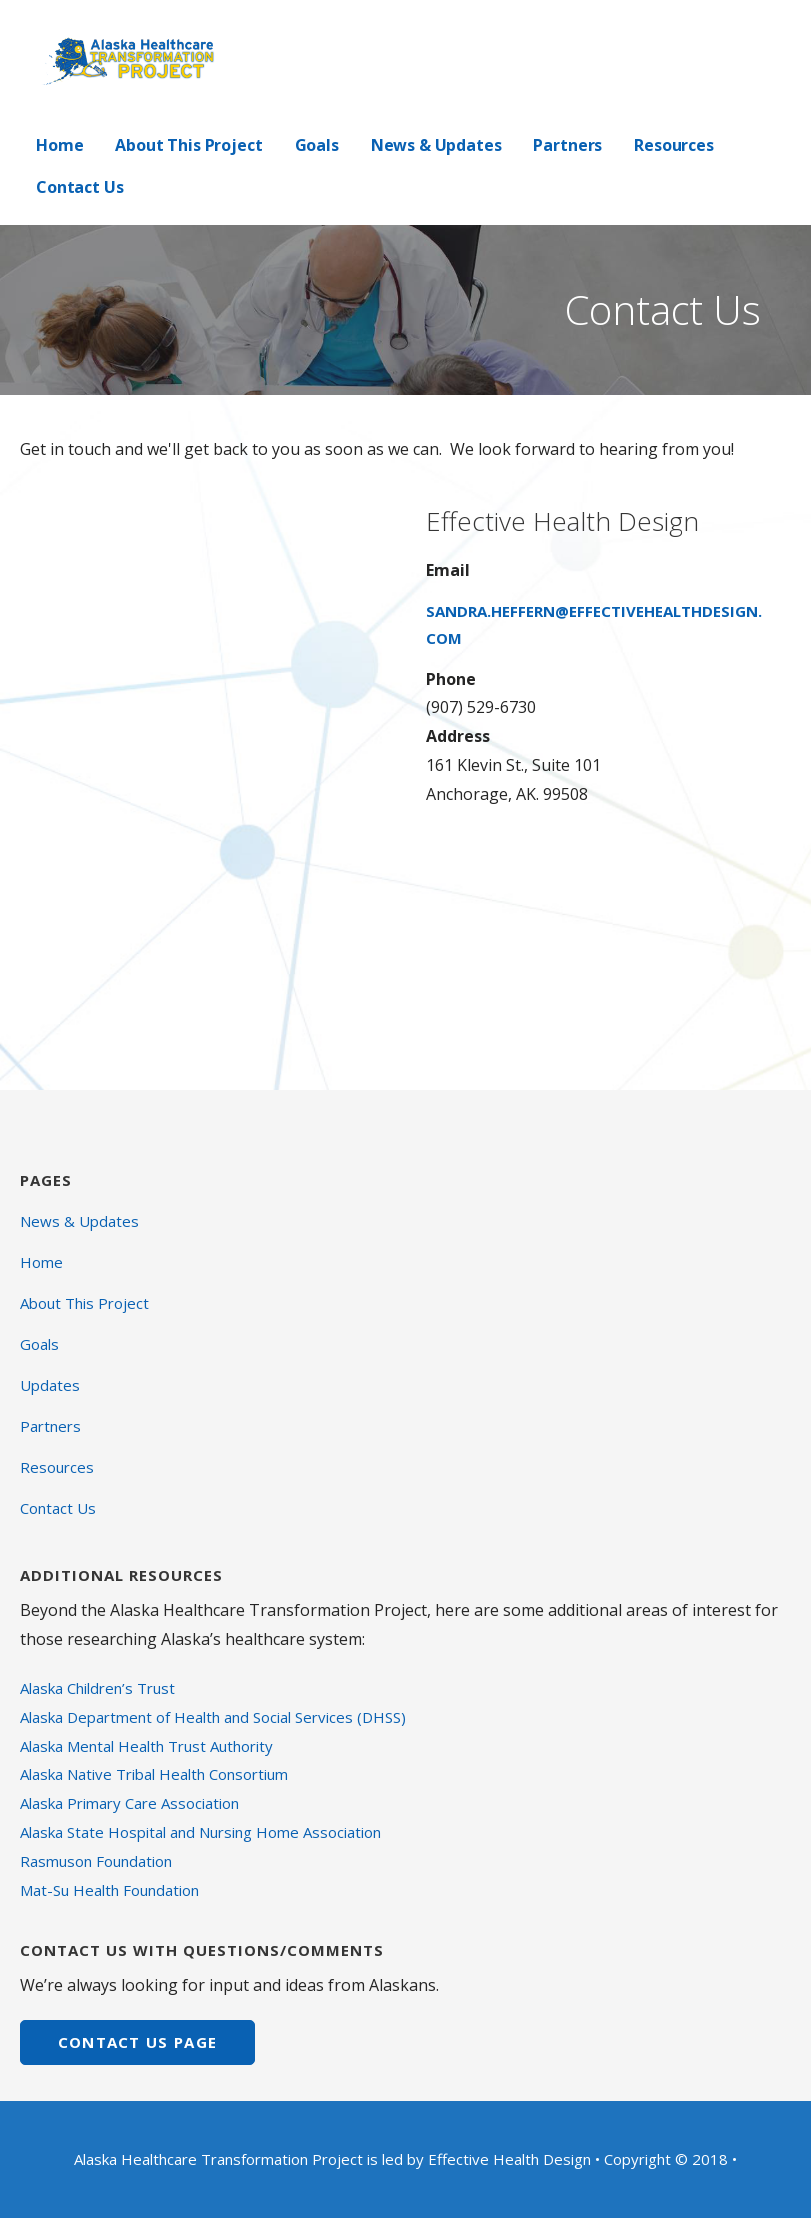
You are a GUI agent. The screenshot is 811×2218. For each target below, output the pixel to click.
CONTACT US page (138, 2042)
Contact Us (79, 187)
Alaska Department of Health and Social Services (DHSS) (213, 1717)
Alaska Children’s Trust (97, 1688)
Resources (674, 145)
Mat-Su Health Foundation (109, 1890)
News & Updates (436, 145)
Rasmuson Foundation (96, 1861)
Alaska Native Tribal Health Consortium (154, 1774)
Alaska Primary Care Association (129, 1803)
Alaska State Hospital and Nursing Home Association (200, 1832)
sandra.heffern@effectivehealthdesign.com (594, 624)
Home (59, 145)
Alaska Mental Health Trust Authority (146, 1746)
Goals (317, 145)
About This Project (188, 145)
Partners (567, 145)
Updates (50, 1385)
